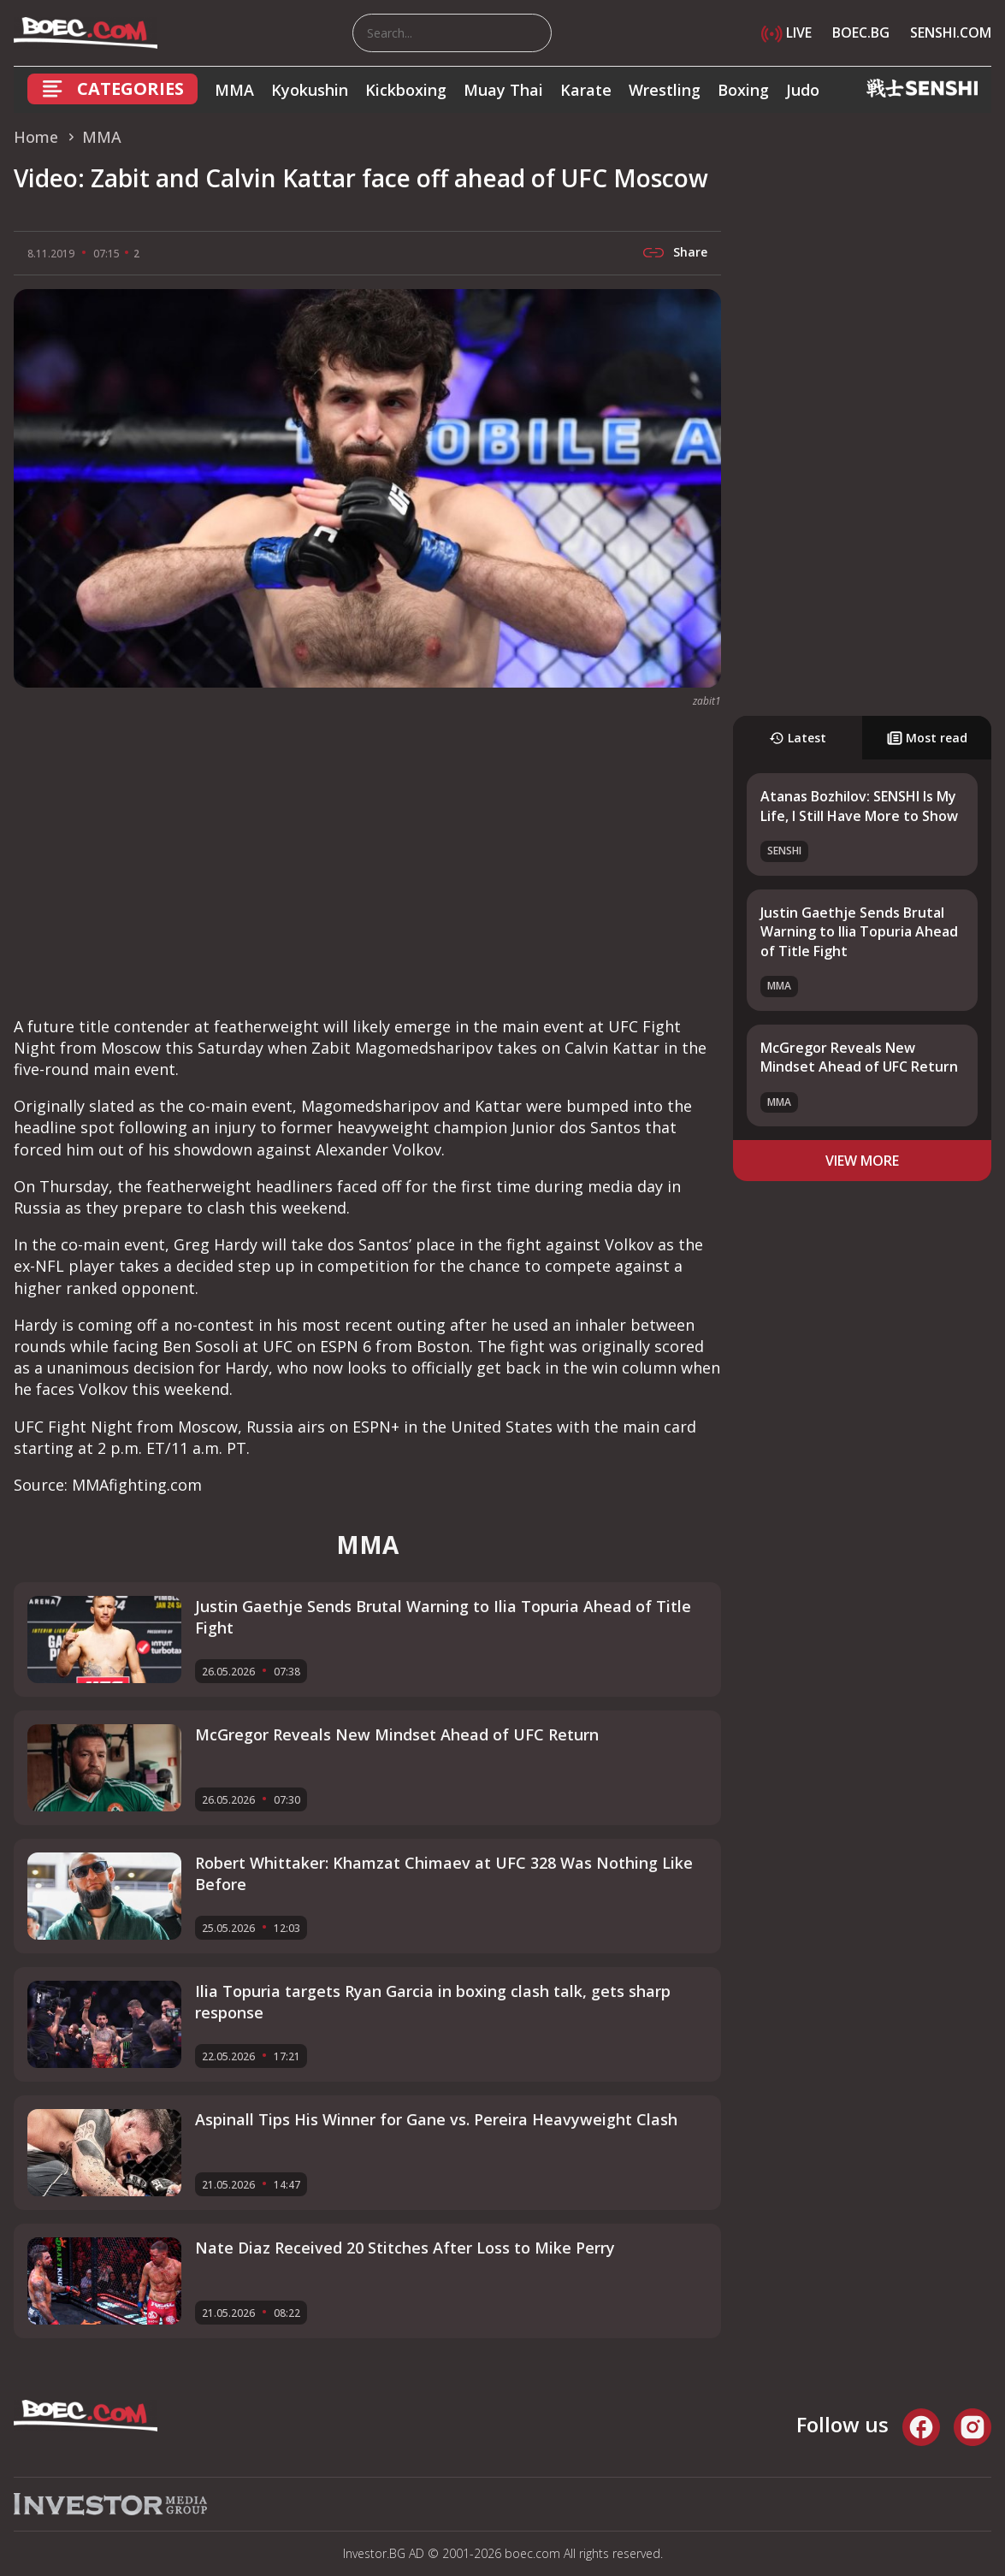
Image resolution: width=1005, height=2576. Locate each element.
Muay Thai (503, 90)
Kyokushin (309, 90)
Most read (927, 738)
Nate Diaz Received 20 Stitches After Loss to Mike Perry (405, 2247)
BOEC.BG (861, 32)
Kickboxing (405, 90)
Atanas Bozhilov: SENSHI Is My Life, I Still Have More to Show (859, 805)
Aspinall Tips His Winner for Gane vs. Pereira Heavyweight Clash (436, 2119)
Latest (797, 738)
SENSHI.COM (950, 32)
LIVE (786, 32)
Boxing (743, 90)
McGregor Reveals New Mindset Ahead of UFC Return (859, 1057)
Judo (802, 90)
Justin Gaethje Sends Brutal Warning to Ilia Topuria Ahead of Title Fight (859, 931)
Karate (586, 90)
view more (862, 1160)
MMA (234, 90)
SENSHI (784, 850)
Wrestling (665, 90)
